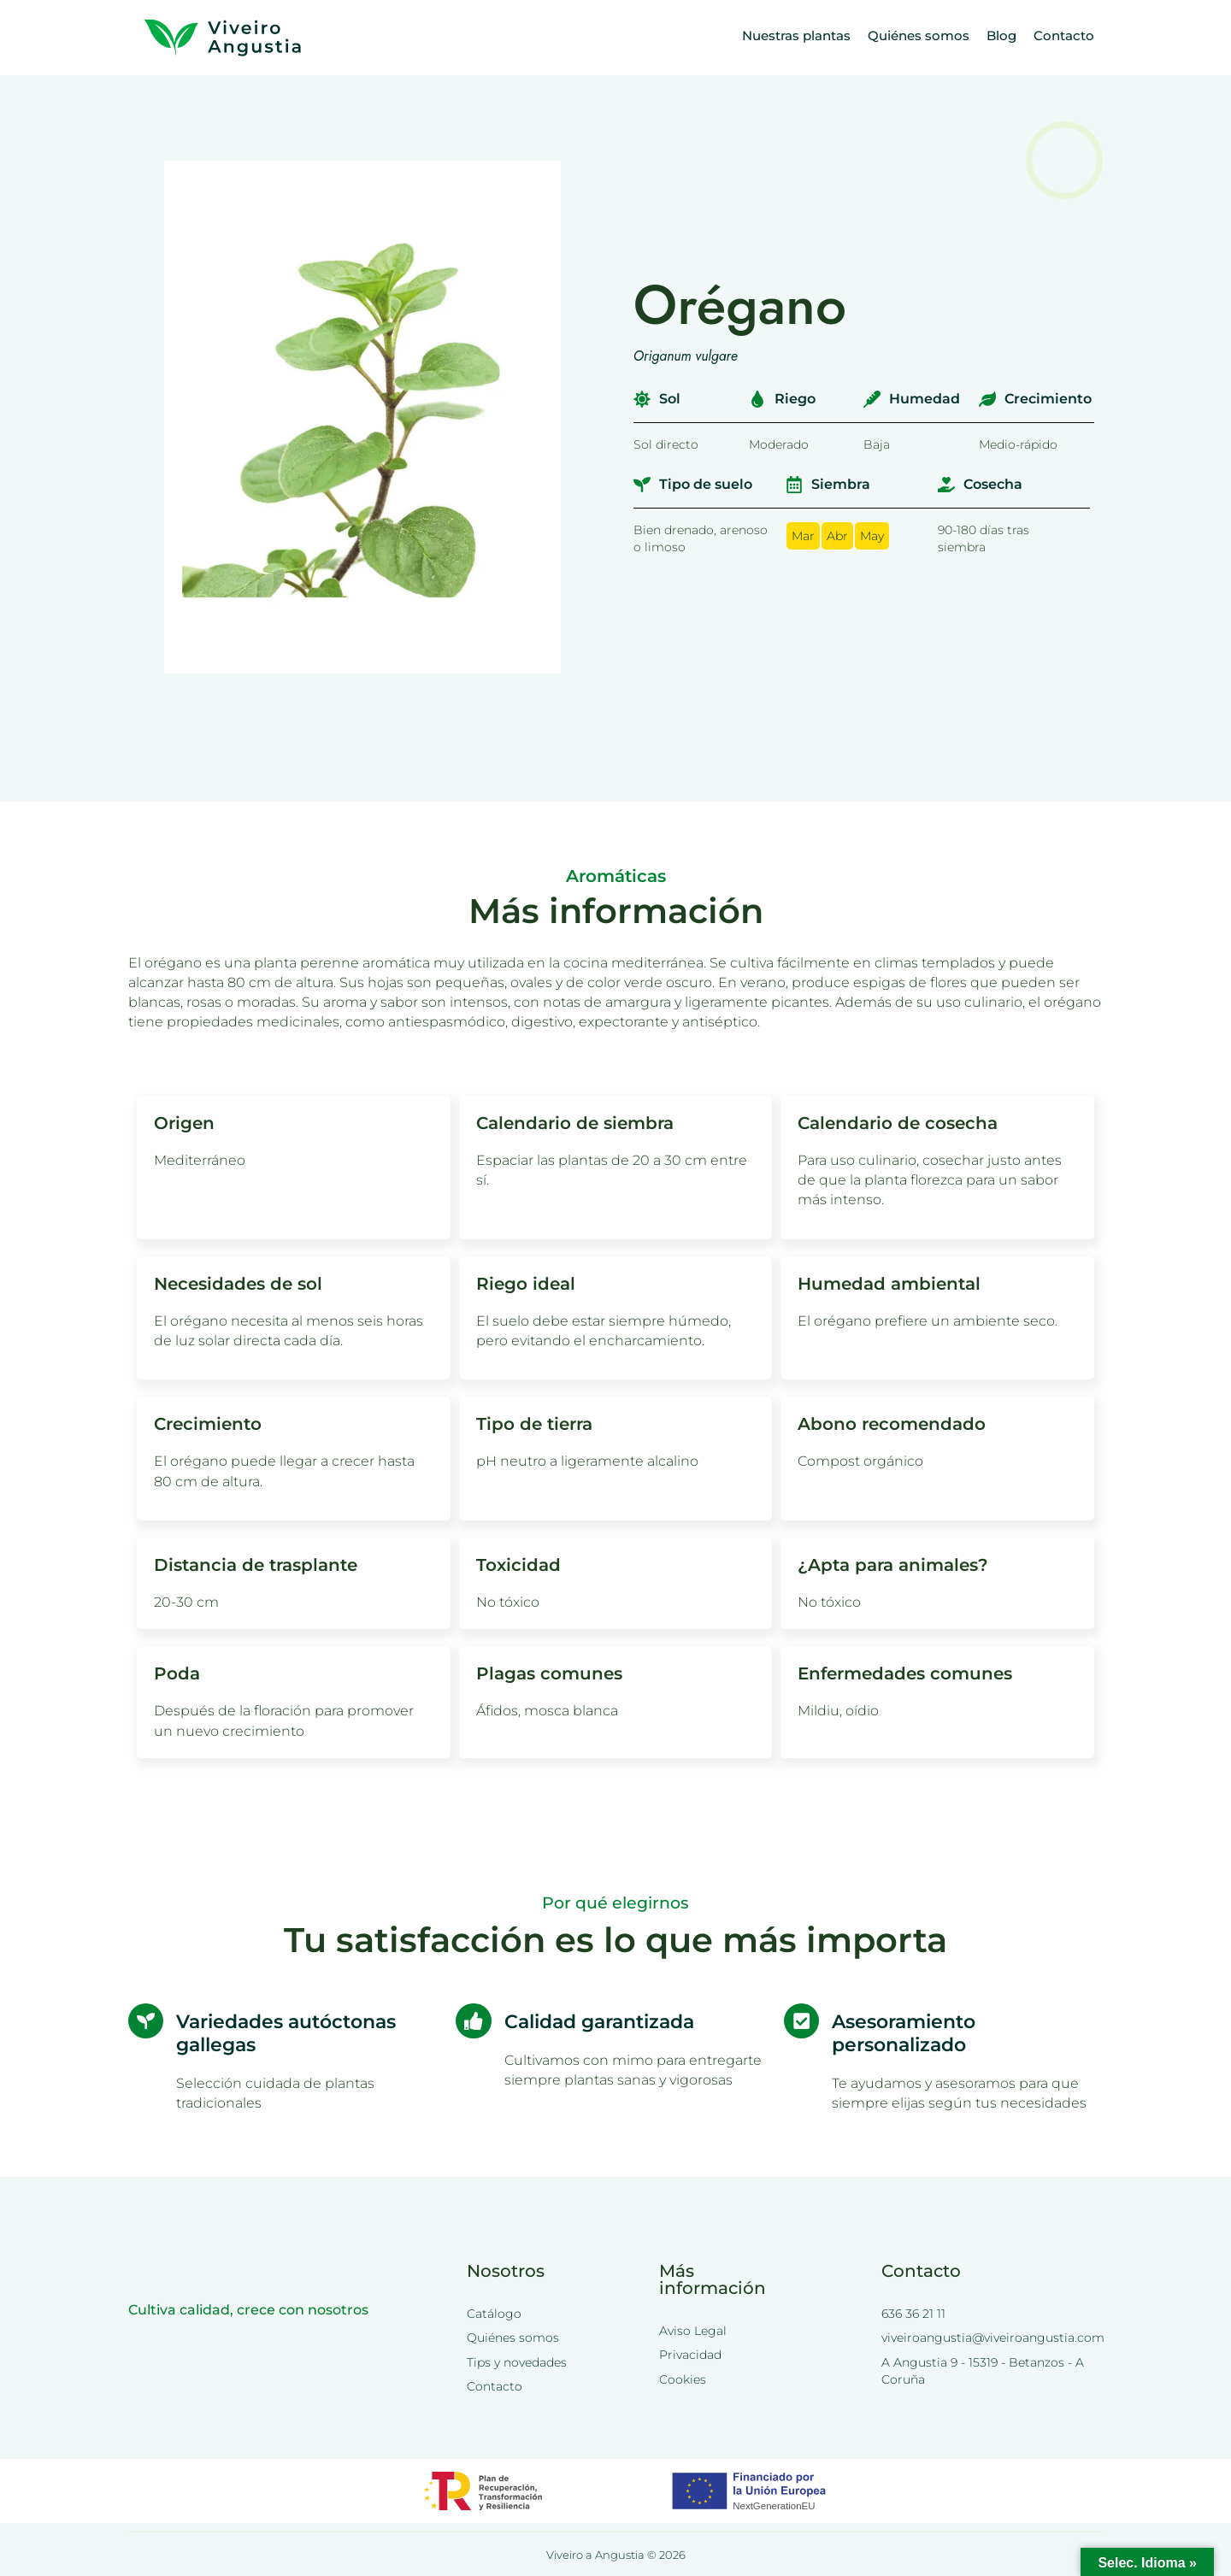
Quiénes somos (918, 35)
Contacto (1064, 35)
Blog (1001, 35)
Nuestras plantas (796, 35)
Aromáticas (616, 876)
